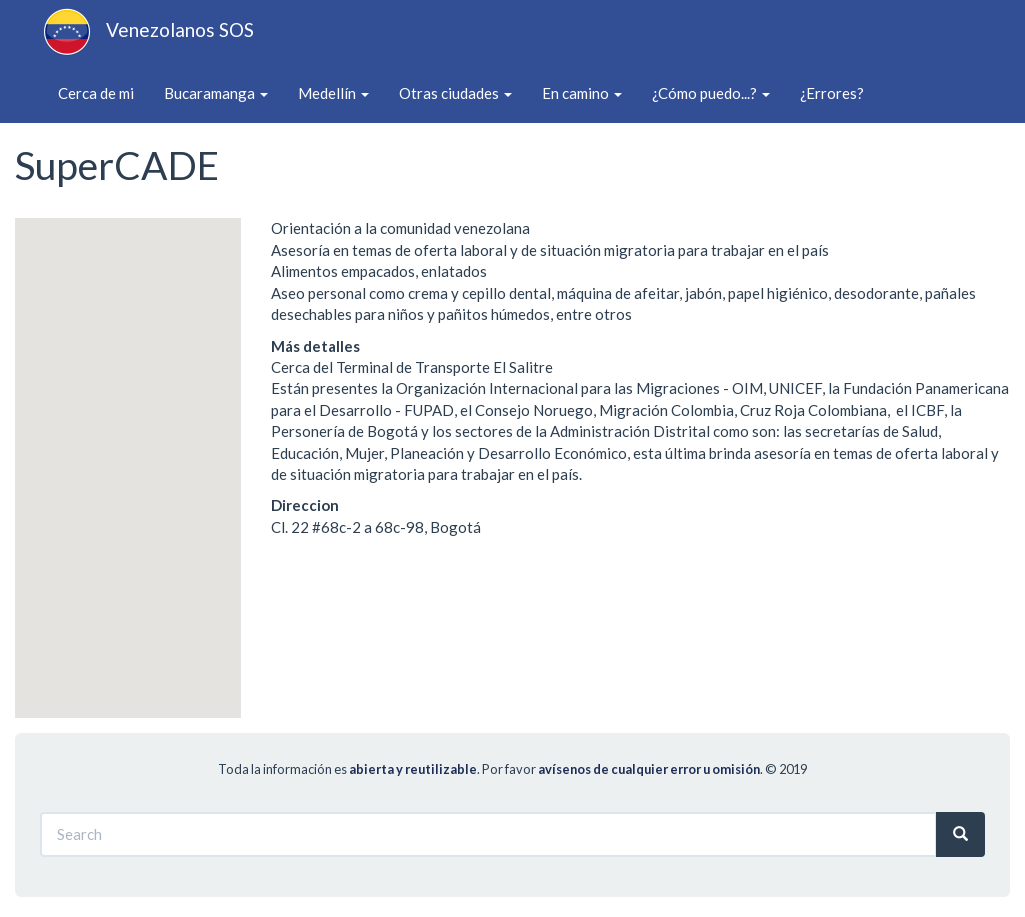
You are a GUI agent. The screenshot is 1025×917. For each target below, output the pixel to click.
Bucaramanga (216, 93)
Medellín (333, 93)
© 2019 (786, 769)
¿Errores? (832, 93)
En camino (582, 93)
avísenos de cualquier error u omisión (649, 769)
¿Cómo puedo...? (711, 93)
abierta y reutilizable (413, 769)
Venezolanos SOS (180, 29)
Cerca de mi (96, 93)
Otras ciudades (455, 93)
